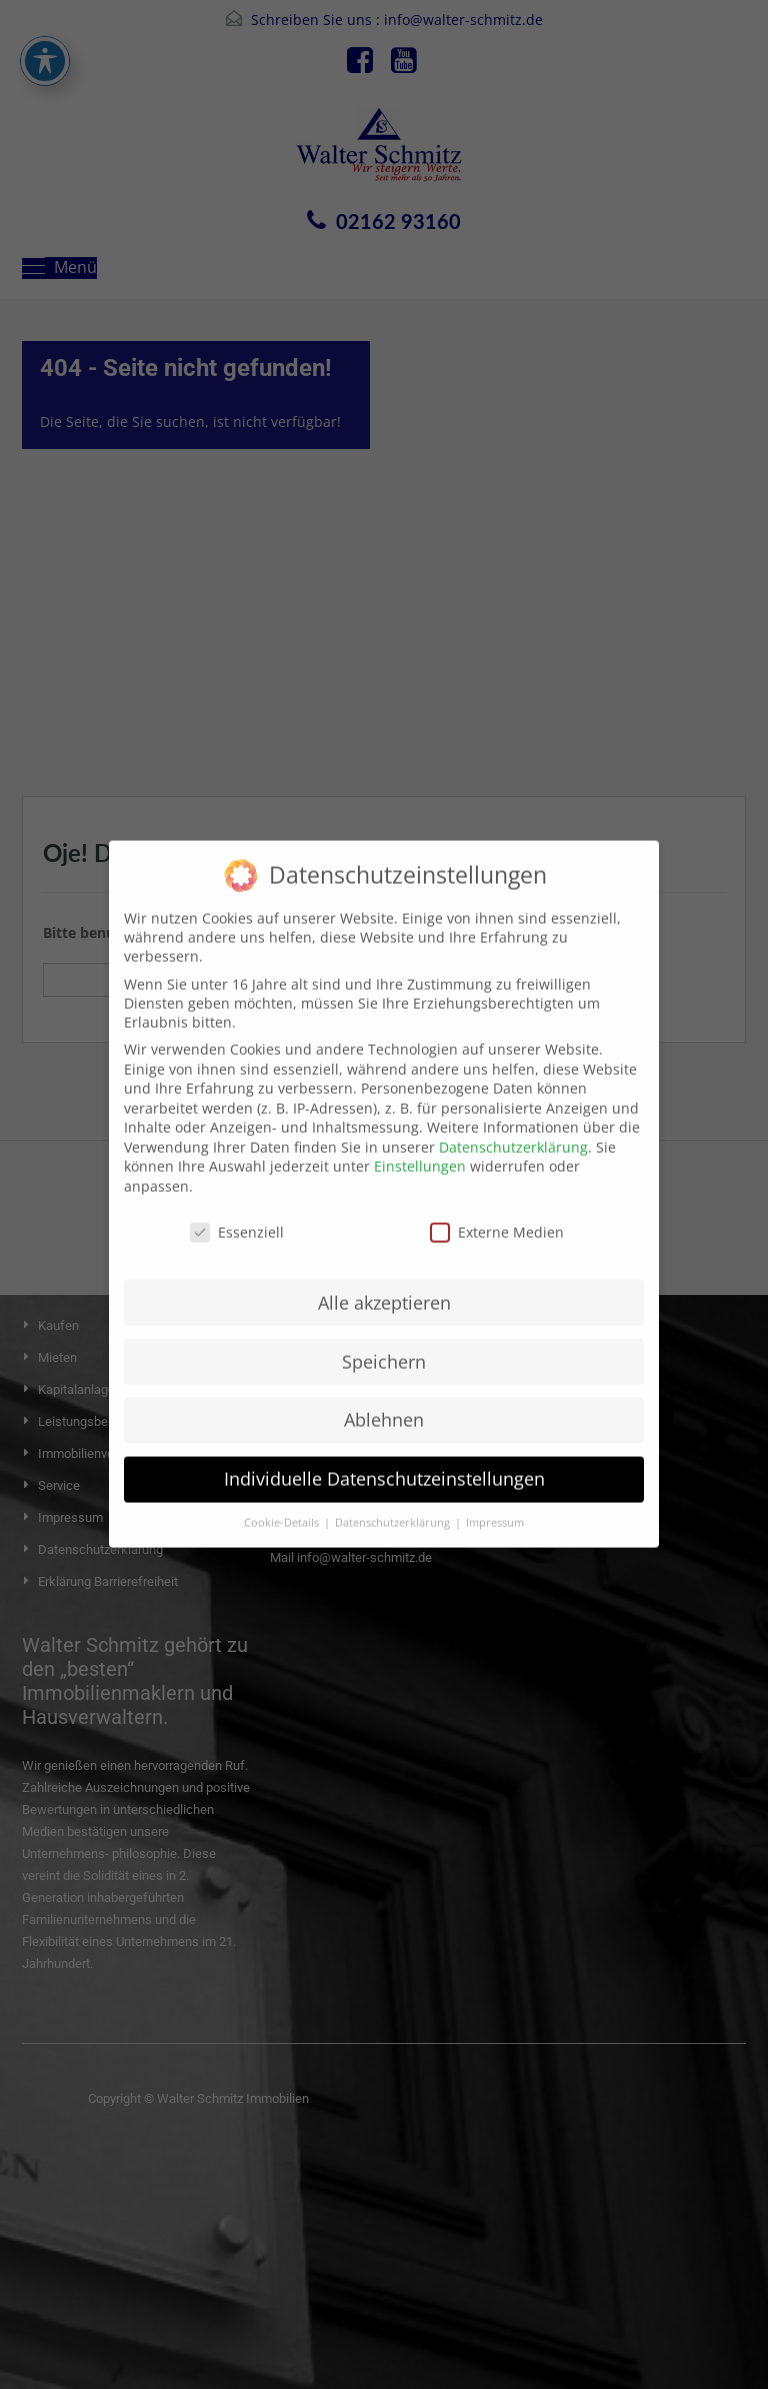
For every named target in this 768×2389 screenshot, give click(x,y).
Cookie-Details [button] (283, 1503)
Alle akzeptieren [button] (384, 1282)
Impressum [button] (495, 1503)
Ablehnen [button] (384, 1400)
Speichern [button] (384, 1341)
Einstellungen (420, 1146)
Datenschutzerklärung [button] (394, 1503)
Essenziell (237, 1211)
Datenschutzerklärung (513, 1126)
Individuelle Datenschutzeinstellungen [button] (384, 1459)
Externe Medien (497, 1211)
